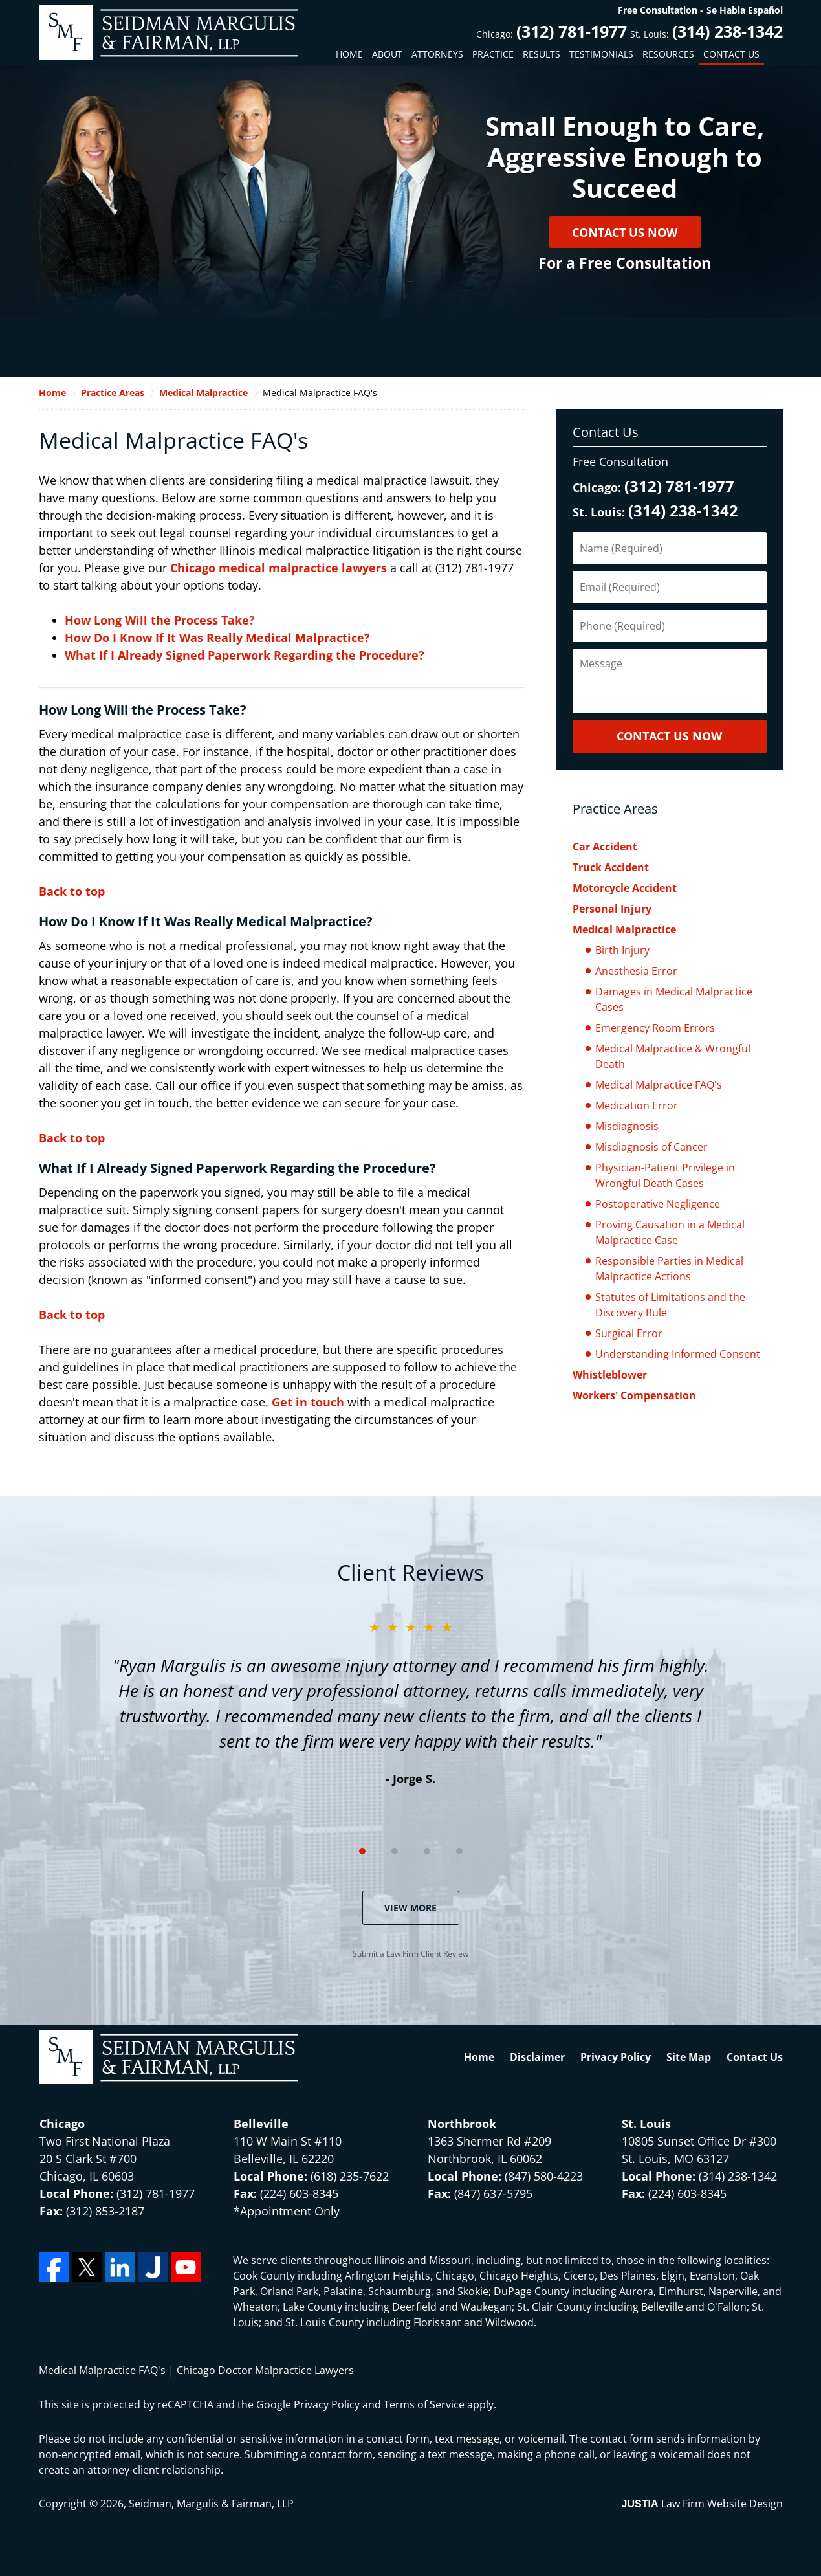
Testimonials (601, 54)
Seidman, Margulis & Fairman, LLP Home (168, 32)
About (387, 54)
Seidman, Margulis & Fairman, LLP (211, 2503)
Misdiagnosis (627, 1126)
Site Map (688, 2057)
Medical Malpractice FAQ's (658, 1085)
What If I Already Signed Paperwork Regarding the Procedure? (244, 655)
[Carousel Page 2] (394, 1851)
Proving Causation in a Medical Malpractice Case (670, 1232)
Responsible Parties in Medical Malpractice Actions (669, 1268)
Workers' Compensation (634, 1395)
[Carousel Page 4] (459, 1851)
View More (410, 1908)
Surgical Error (628, 1333)
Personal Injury (612, 909)
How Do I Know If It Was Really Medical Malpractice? (217, 637)
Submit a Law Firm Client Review (410, 1953)
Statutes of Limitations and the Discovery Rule (670, 1305)
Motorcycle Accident (625, 888)
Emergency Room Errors (655, 1028)
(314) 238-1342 (727, 31)
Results (541, 54)
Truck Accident (611, 867)
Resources (668, 54)
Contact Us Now (624, 232)
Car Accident (605, 846)
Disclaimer (537, 2057)
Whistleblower (610, 1375)
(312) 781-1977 (571, 31)
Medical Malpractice (624, 929)
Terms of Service (424, 2404)
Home (349, 54)
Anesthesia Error (636, 971)
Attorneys (437, 54)
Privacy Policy (615, 2057)
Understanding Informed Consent (677, 1354)
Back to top (72, 891)
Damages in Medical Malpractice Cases (673, 999)
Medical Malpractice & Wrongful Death (672, 1056)
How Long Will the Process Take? (160, 620)
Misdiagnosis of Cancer (651, 1147)
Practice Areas (615, 808)
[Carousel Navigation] (411, 1850)
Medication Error (636, 1105)
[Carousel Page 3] (427, 1851)
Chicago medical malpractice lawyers (280, 567)
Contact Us (731, 54)
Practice (493, 54)
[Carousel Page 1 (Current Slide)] (362, 1851)
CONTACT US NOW (669, 736)
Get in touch (309, 1402)
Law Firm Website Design (702, 2503)
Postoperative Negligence (657, 1204)
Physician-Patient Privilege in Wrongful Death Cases (665, 1175)
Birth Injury (622, 950)
